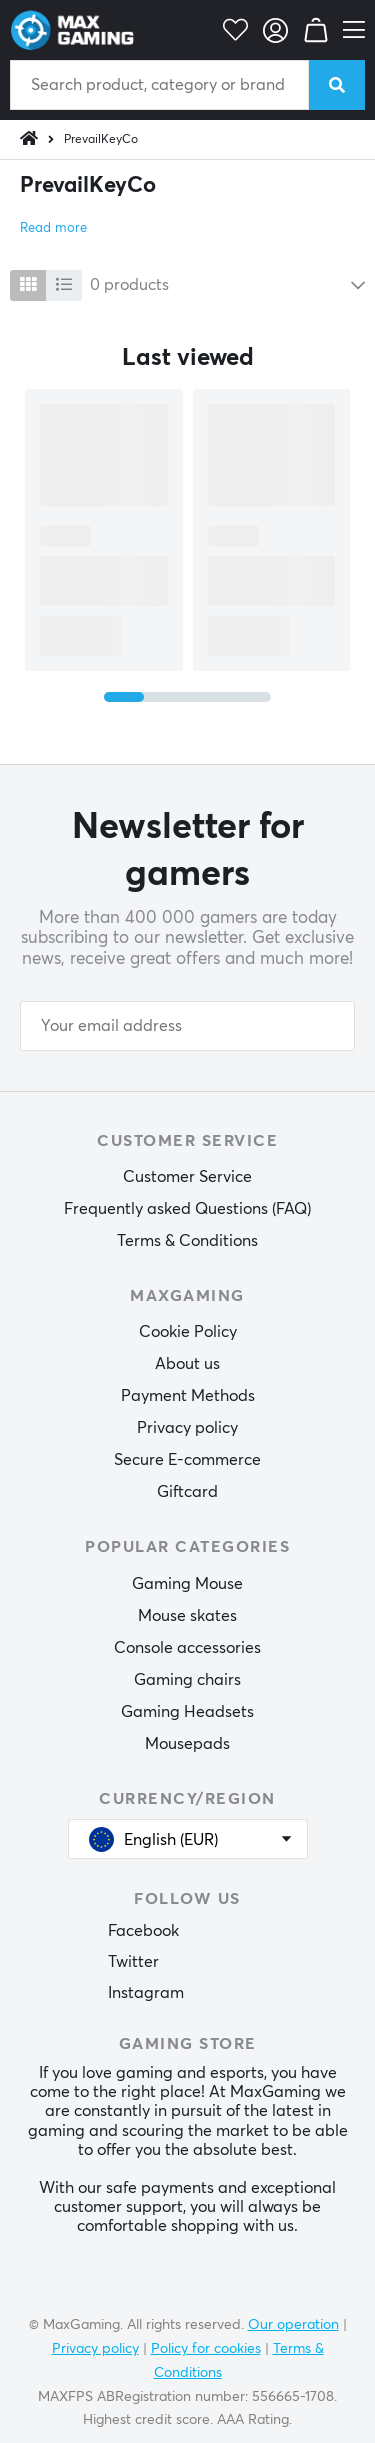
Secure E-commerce (187, 1460)
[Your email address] (187, 1026)
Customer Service (187, 1177)
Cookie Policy (188, 1332)
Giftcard (187, 1492)
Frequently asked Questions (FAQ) (187, 1209)
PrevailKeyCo (101, 140)
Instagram (146, 1993)
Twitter (133, 1962)
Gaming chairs (187, 1680)
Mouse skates (187, 1616)
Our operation (293, 2325)
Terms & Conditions (187, 1241)
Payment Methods (188, 1396)
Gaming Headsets (187, 1712)
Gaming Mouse (187, 1584)
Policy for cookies (206, 2349)
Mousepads (187, 1744)
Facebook (143, 1931)
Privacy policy (187, 1428)
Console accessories (187, 1648)
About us (187, 1364)
